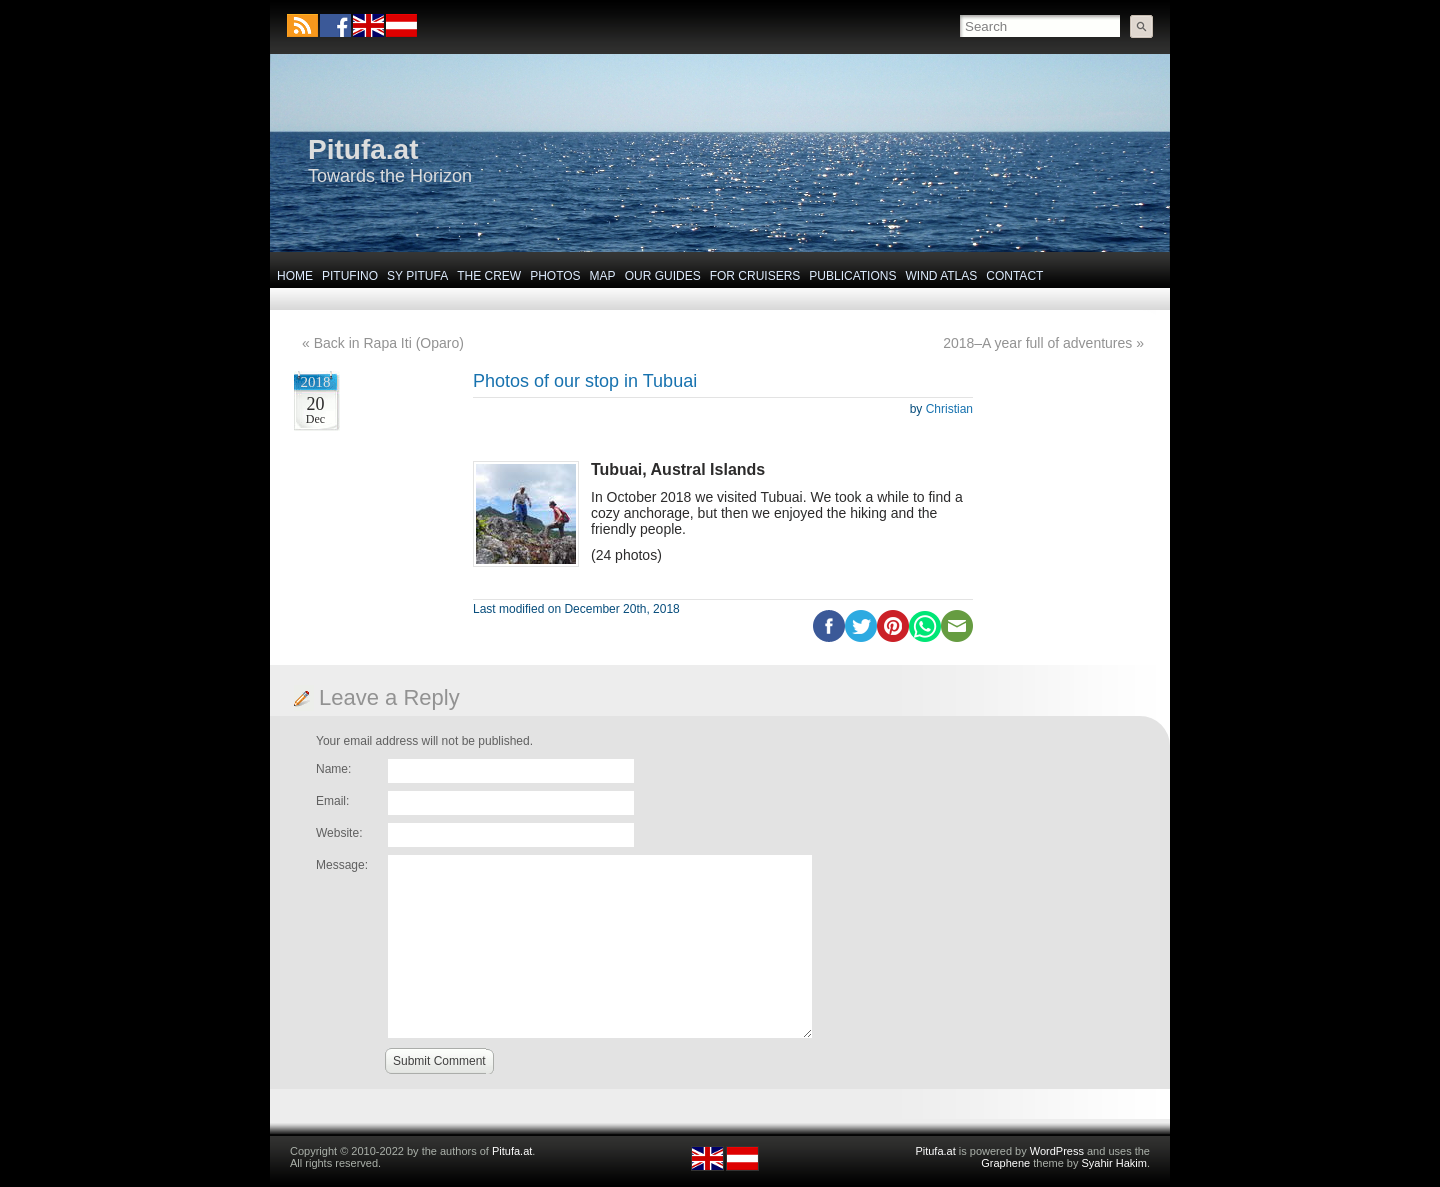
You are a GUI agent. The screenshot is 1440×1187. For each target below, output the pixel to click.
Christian (949, 409)
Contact (1014, 276)
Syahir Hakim (1114, 1163)
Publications (852, 276)
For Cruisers (755, 276)
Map (603, 276)
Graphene (1005, 1163)
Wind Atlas (941, 276)
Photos (555, 276)
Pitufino (350, 276)
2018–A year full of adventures (1037, 343)
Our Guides (663, 276)
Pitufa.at (363, 149)
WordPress (1057, 1151)
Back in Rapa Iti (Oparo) (389, 343)
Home (295, 276)
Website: (339, 833)
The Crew (489, 276)
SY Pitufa (417, 276)
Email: (332, 801)
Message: (342, 865)
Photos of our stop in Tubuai (585, 381)
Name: (333, 769)
